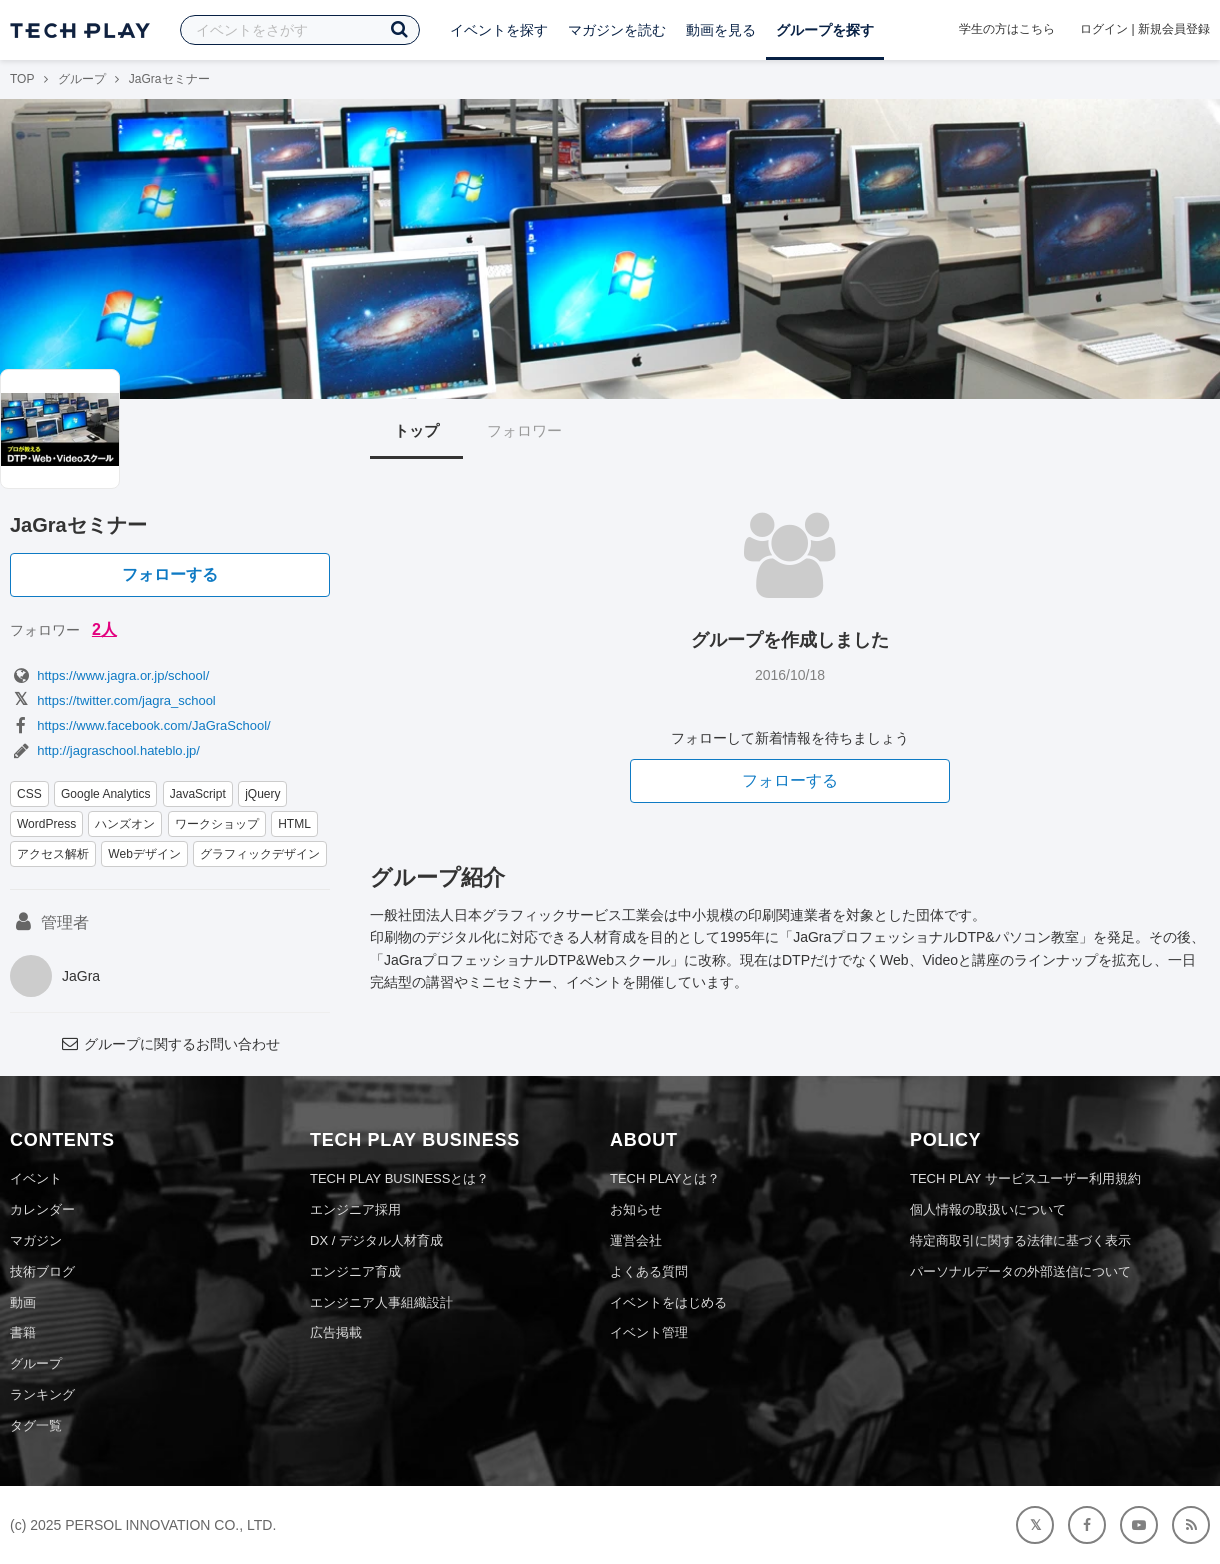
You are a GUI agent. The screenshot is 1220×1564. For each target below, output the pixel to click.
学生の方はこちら (1007, 29)
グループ (82, 79)
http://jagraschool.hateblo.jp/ (105, 750)
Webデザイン (144, 854)
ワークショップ (217, 824)
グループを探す (825, 30)
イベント (36, 1178)
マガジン (36, 1240)
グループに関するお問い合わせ (170, 1044)
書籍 (23, 1332)
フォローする (170, 574)
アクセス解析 (53, 854)
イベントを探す (499, 30)
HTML (294, 824)
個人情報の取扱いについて (988, 1209)
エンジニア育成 (355, 1271)
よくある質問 (649, 1271)
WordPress (46, 824)
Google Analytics (105, 794)
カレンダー (42, 1209)
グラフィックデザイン (260, 854)
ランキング (42, 1394)
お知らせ (636, 1209)
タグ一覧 (36, 1425)
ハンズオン (125, 824)
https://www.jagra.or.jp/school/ (109, 675)
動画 (23, 1302)
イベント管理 (649, 1332)
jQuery (262, 794)
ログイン (1104, 29)
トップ (416, 430)
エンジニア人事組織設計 (381, 1302)
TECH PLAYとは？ (665, 1178)
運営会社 (636, 1240)
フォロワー (524, 430)
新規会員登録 (1174, 29)
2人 (104, 629)
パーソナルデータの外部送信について (1020, 1271)
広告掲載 (336, 1332)
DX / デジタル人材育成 (376, 1240)
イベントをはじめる (668, 1302)
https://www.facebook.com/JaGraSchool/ (140, 725)
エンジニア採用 (355, 1209)
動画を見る (721, 30)
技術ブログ (42, 1271)
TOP (22, 79)
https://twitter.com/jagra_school (113, 700)
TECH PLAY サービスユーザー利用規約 (1025, 1178)
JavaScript (198, 794)
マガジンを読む (617, 30)
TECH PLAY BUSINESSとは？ (399, 1178)
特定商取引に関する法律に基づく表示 (1020, 1240)
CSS (29, 794)
